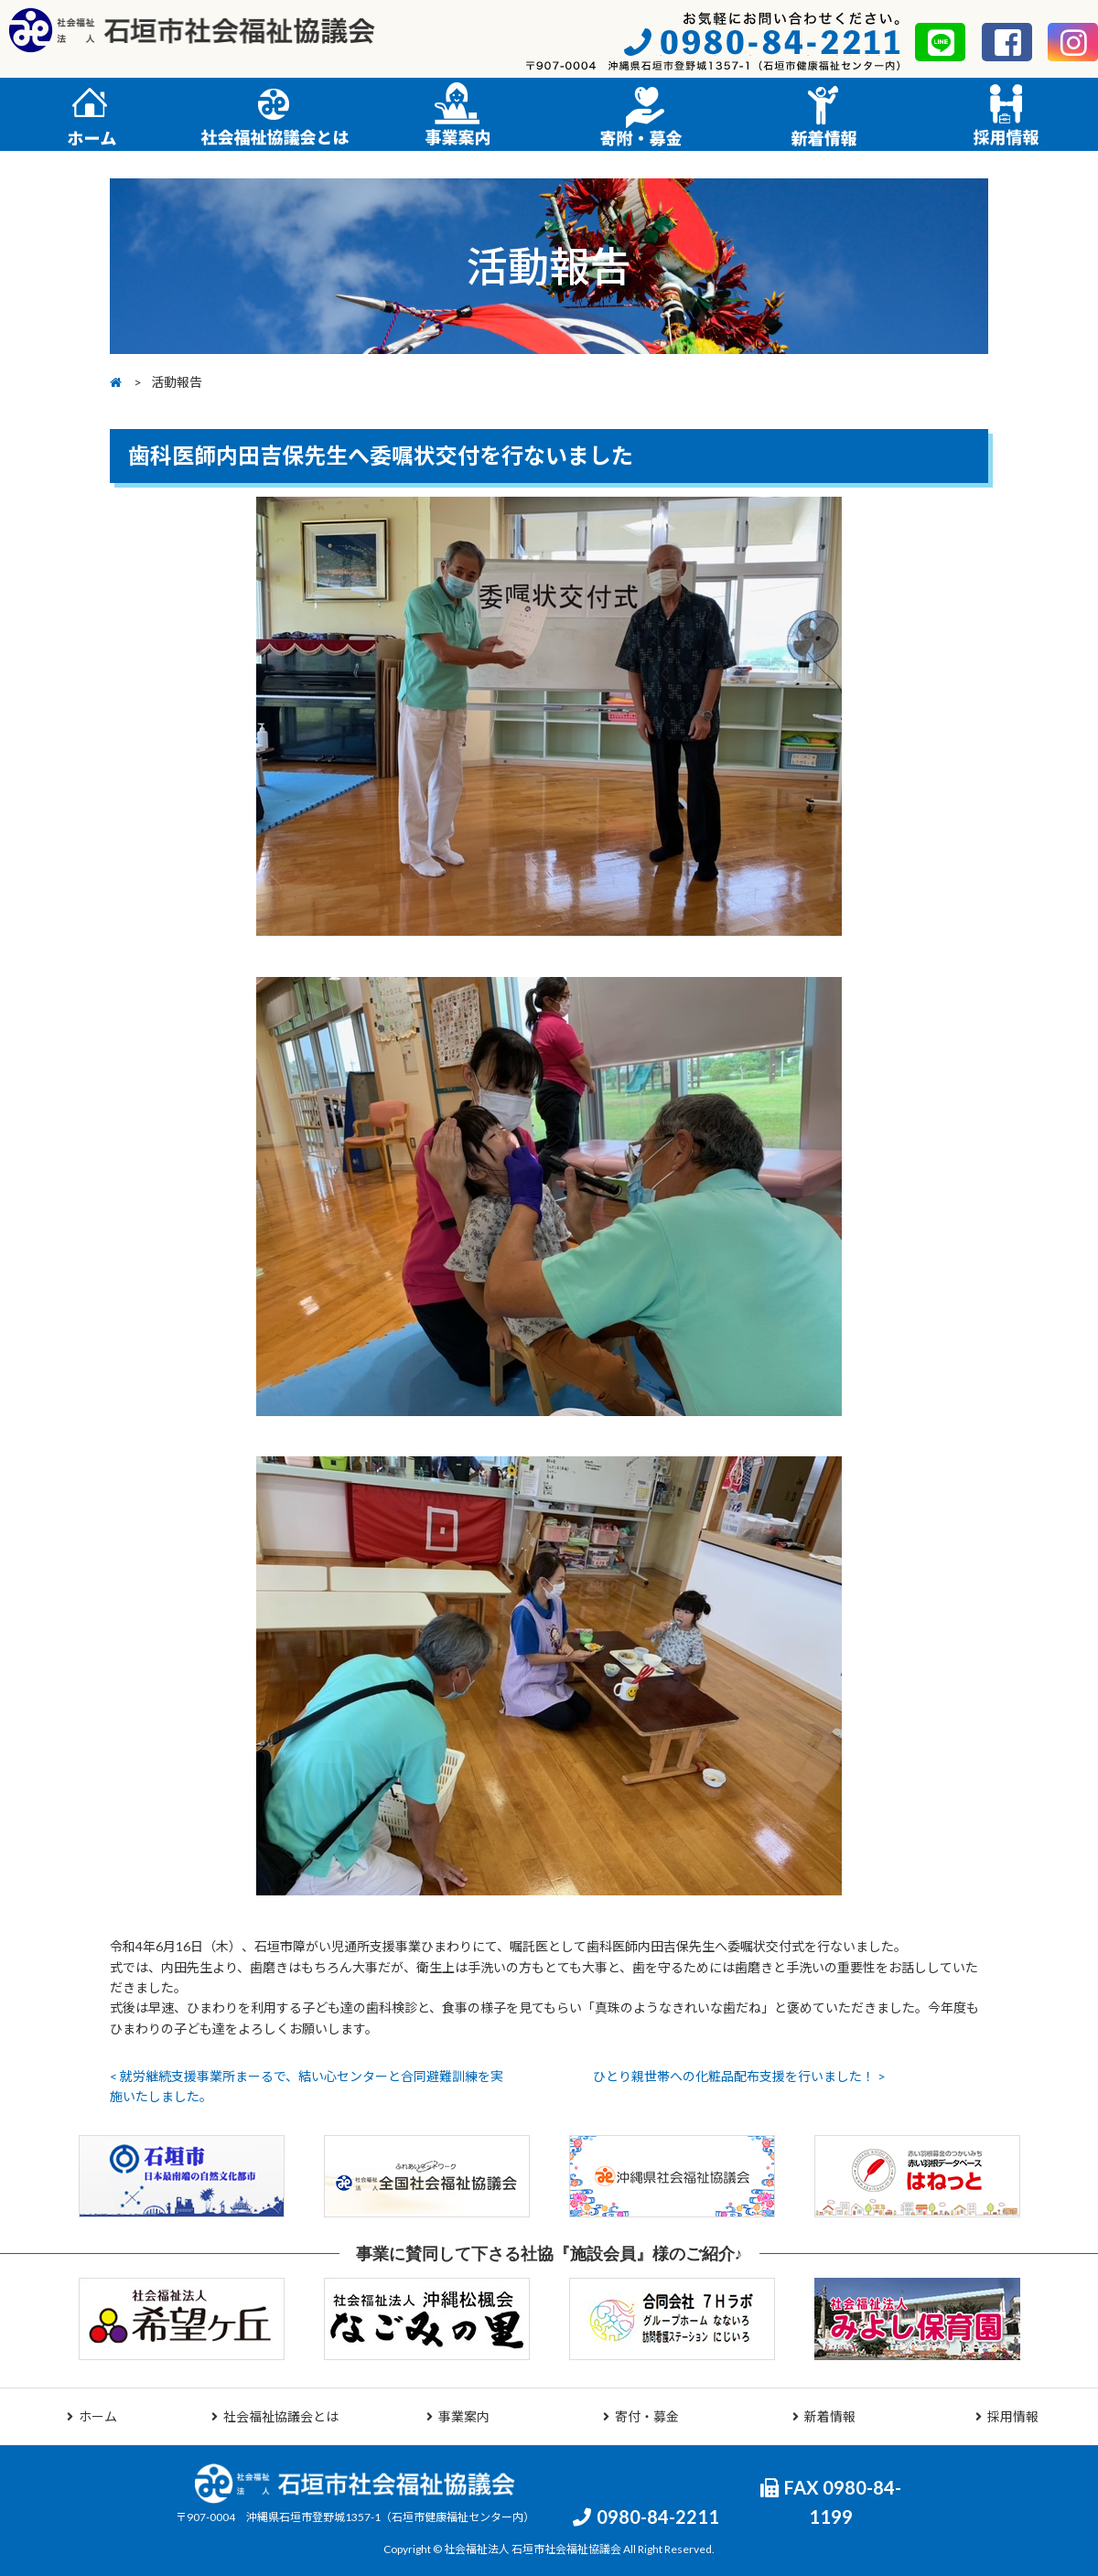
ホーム (92, 2416)
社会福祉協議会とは (275, 2416)
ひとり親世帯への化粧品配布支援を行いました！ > (739, 2076)
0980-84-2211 (646, 2517)
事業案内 (458, 2416)
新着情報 (824, 2416)
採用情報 (1007, 2416)
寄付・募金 (641, 2416)
